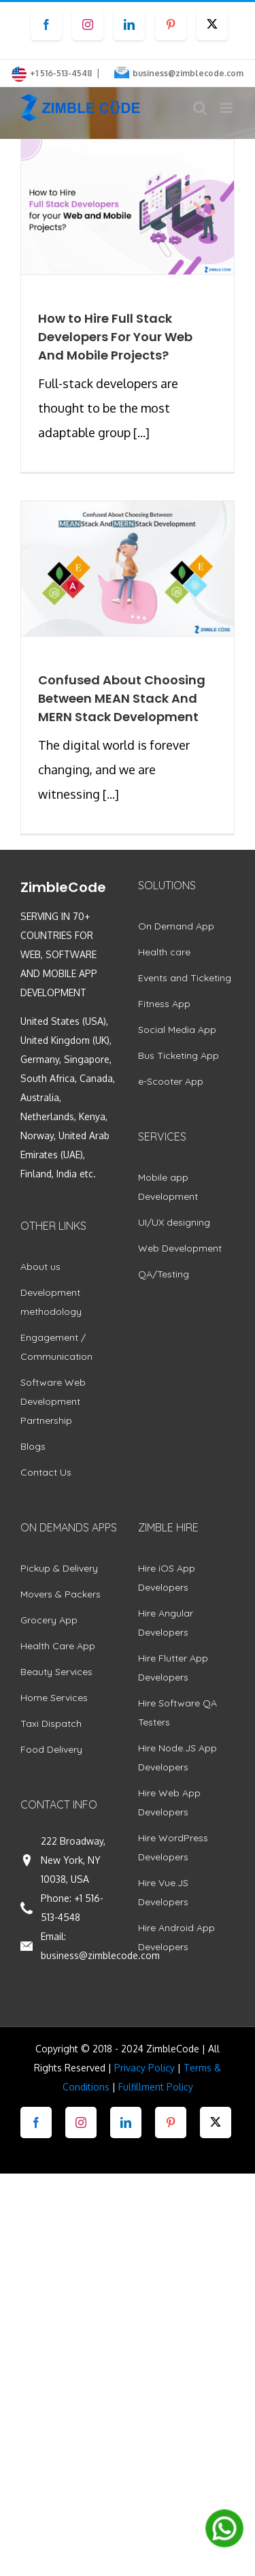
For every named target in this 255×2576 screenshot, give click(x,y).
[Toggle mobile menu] (227, 108)
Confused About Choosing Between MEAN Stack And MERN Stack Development (121, 698)
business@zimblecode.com (188, 73)
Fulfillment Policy (155, 2087)
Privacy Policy (144, 2067)
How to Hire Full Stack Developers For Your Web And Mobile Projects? (115, 337)
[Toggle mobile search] (200, 108)
